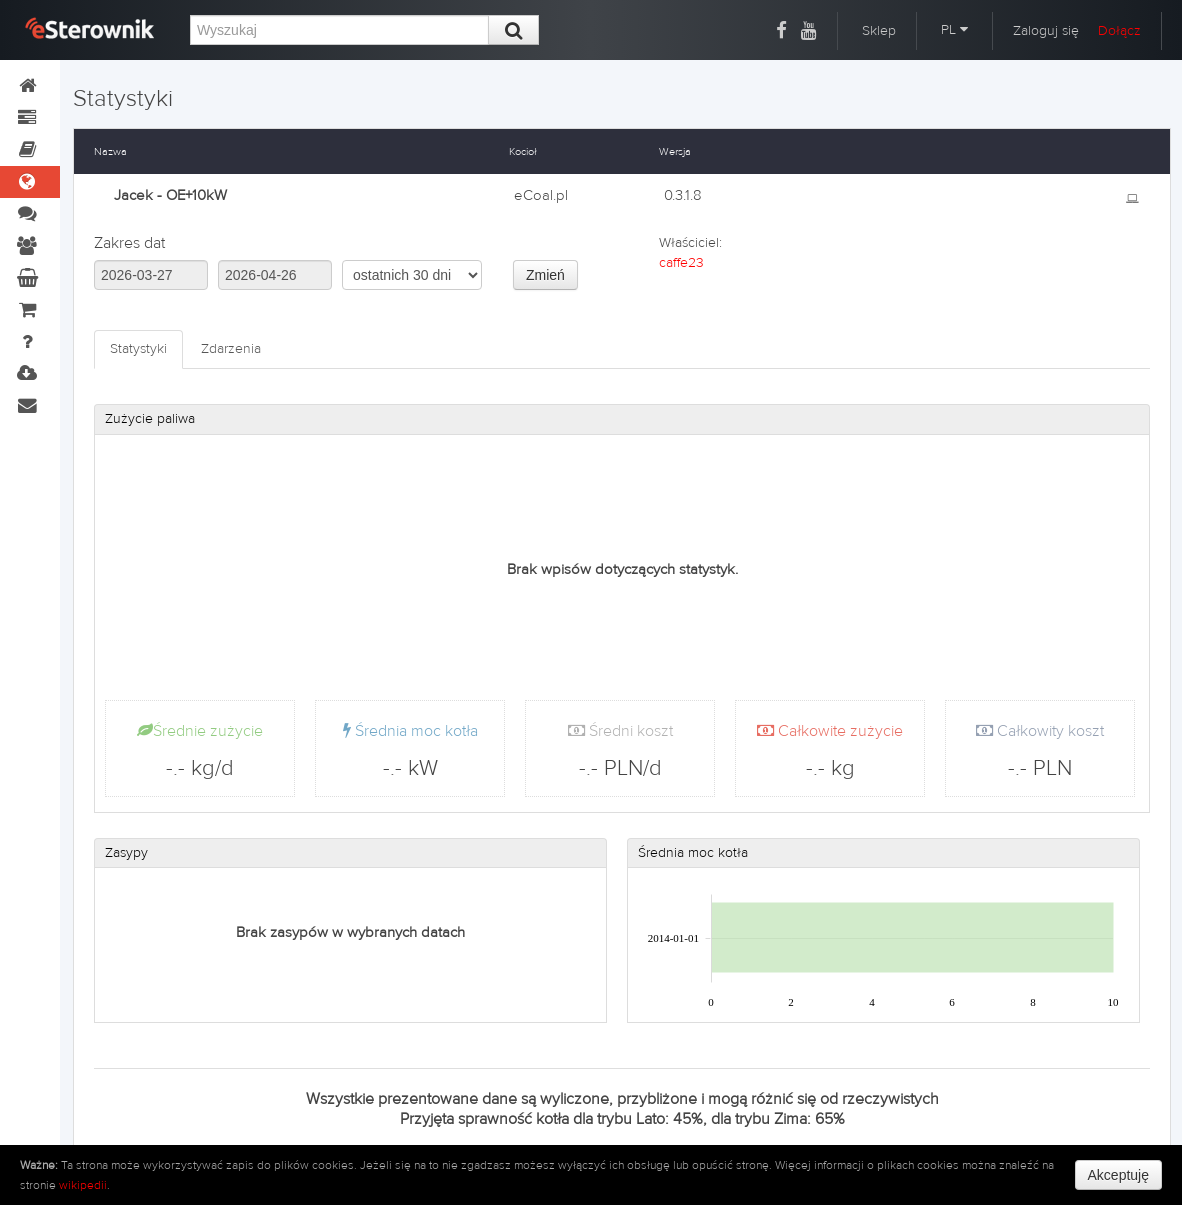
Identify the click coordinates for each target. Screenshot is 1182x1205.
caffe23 (681, 263)
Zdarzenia (231, 349)
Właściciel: (690, 243)
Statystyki (138, 349)
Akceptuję (1118, 1175)
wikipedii (83, 1185)
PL (954, 30)
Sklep (879, 31)
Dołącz (1119, 31)
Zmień (545, 275)
